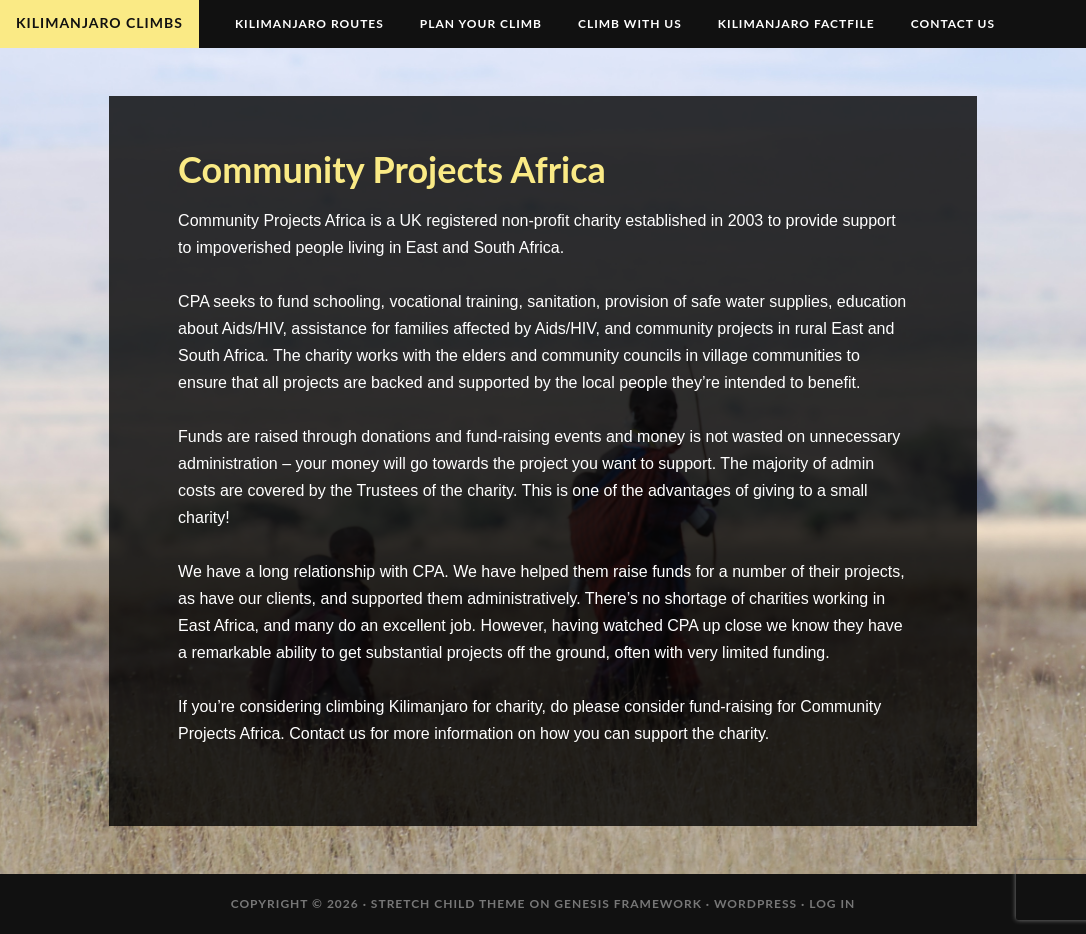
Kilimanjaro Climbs (99, 22)
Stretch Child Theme (448, 903)
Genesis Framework (628, 903)
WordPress (755, 903)
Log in (832, 903)
